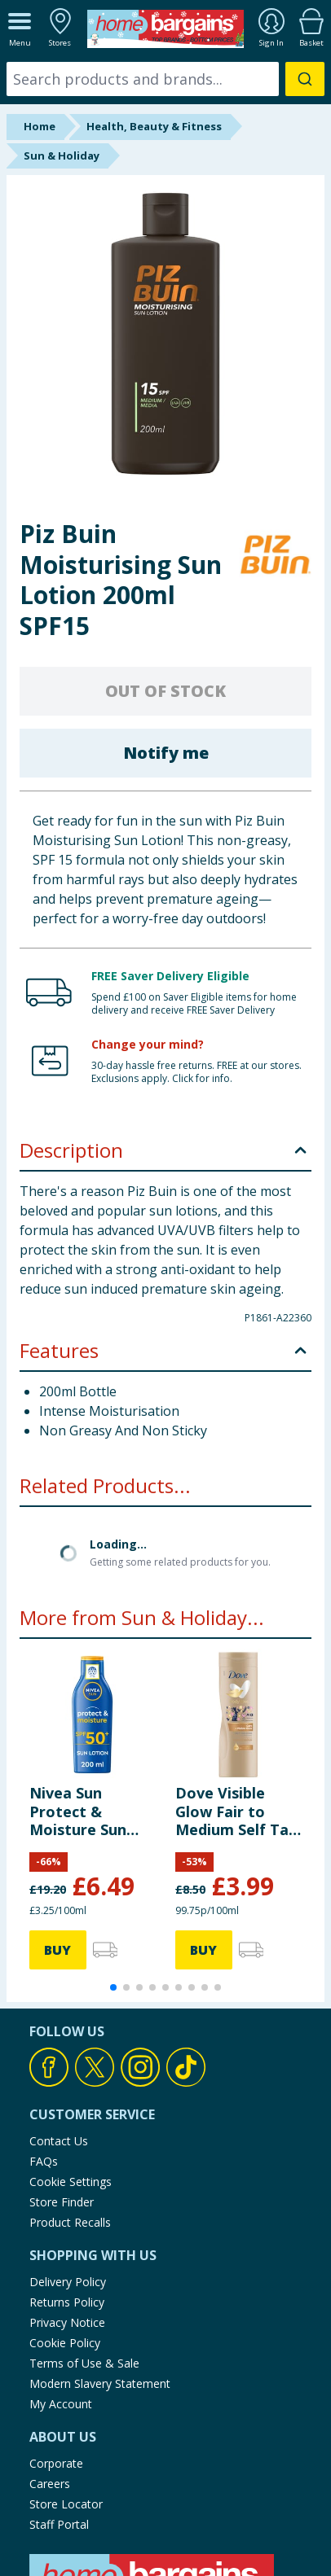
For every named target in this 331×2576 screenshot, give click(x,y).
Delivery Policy (67, 2150)
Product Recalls (70, 2090)
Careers (49, 2351)
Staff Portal (59, 2392)
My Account (60, 2272)
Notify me (166, 753)
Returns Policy (66, 2170)
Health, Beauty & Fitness (154, 126)
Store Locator (66, 2372)
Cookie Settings (70, 2049)
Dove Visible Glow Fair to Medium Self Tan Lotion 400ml (236, 1679)
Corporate (56, 2331)
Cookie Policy (64, 2211)
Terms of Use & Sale (84, 2231)
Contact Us (58, 2009)
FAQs (43, 2029)
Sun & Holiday (61, 155)
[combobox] (165, 79)
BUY (57, 1818)
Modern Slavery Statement (99, 2251)
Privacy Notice (67, 2190)
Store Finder (61, 2070)
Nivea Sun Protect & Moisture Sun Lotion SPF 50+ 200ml (83, 1679)
